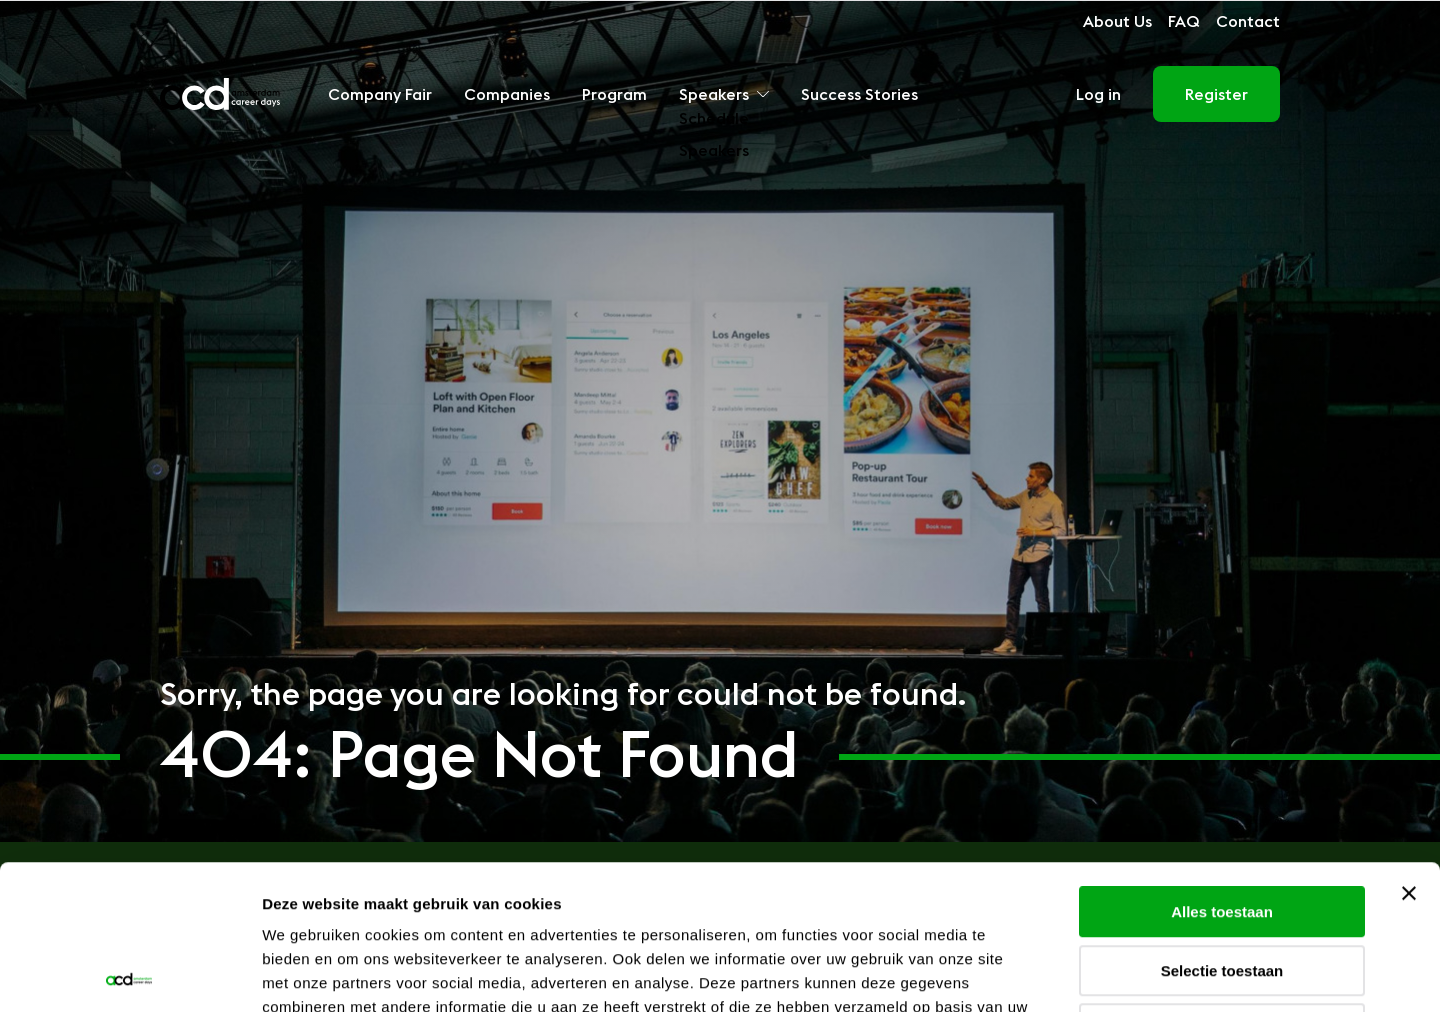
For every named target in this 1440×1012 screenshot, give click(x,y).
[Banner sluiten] (1409, 749)
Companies (507, 94)
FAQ (1184, 21)
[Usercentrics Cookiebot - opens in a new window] (129, 973)
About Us (1117, 21)
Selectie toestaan (1222, 826)
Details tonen (1080, 972)
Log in (1098, 94)
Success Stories (859, 94)
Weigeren (1221, 884)
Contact (1248, 21)
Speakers (724, 94)
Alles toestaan (1222, 767)
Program (614, 94)
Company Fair (380, 94)
